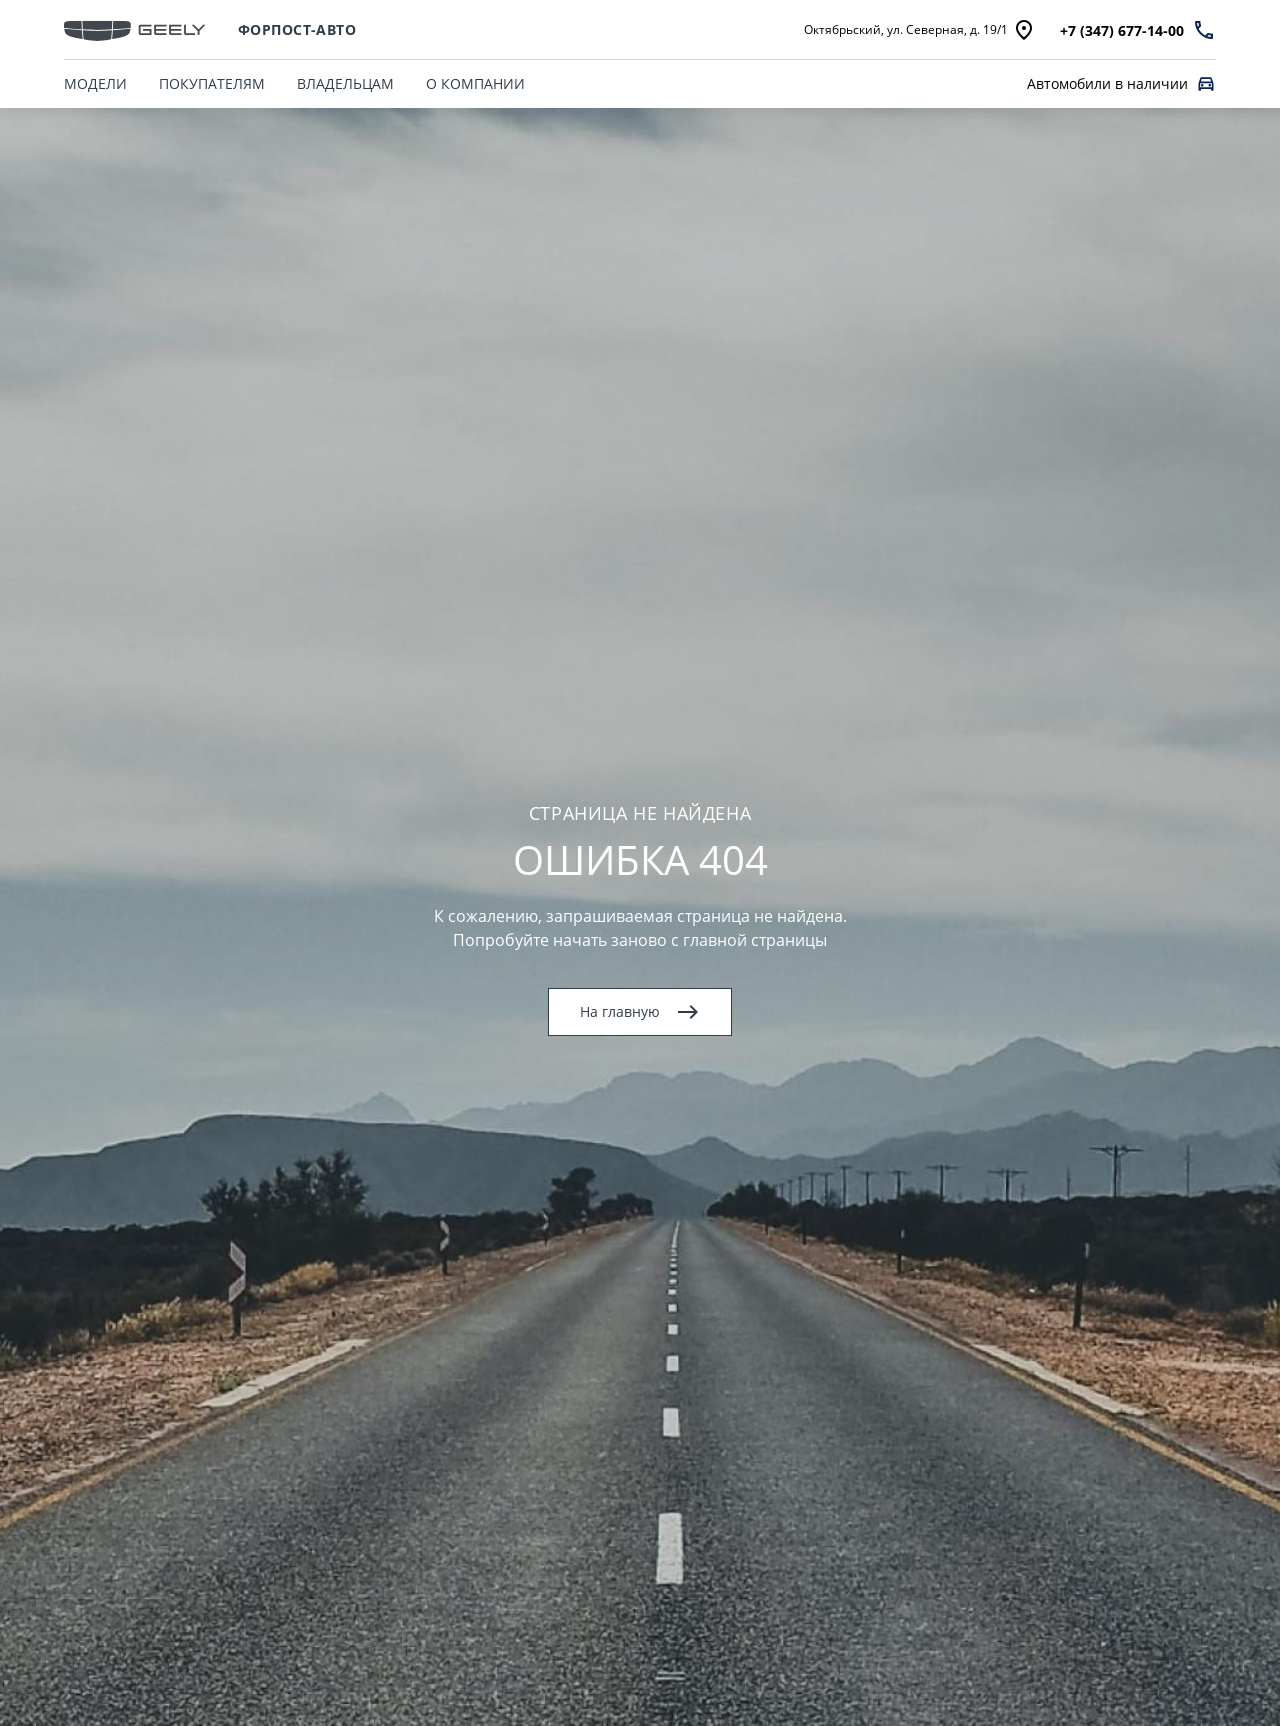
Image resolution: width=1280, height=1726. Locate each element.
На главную (640, 1012)
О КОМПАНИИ (475, 83)
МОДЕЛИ (95, 83)
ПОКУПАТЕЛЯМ (212, 83)
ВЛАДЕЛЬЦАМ (345, 83)
